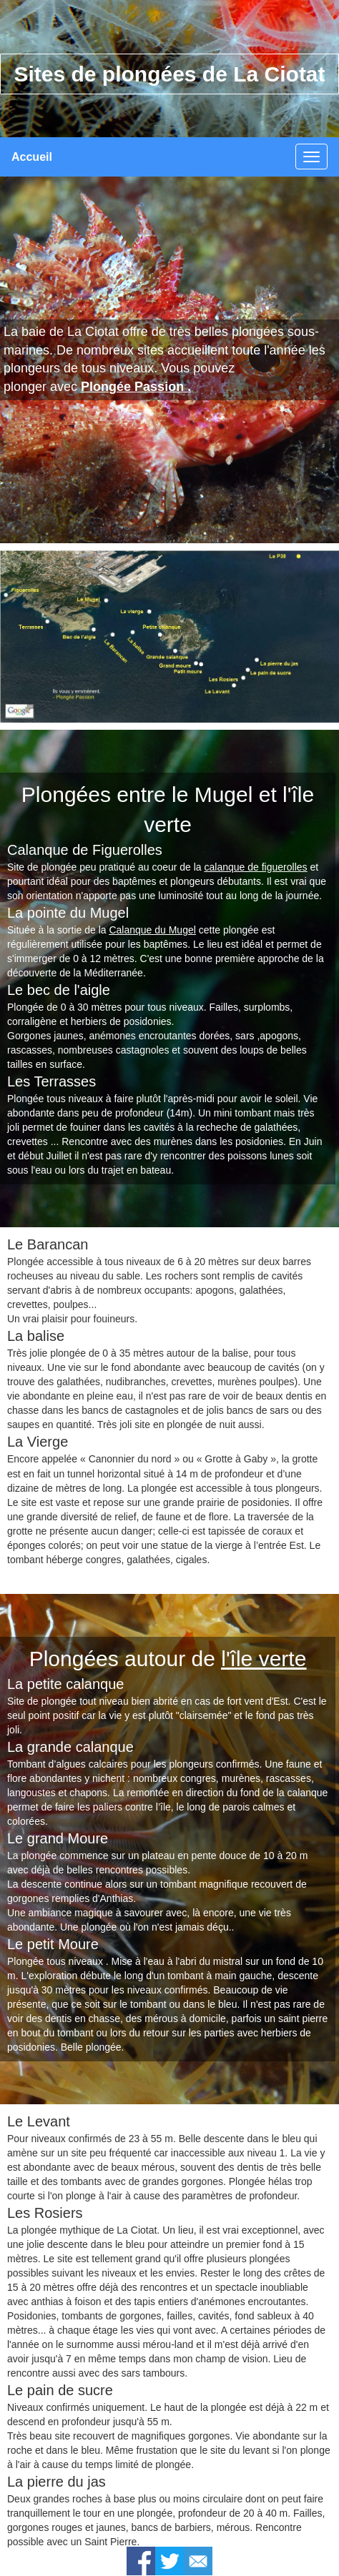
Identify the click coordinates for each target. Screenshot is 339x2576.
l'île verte (263, 1658)
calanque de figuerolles (256, 867)
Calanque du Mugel (152, 930)
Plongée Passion (132, 387)
